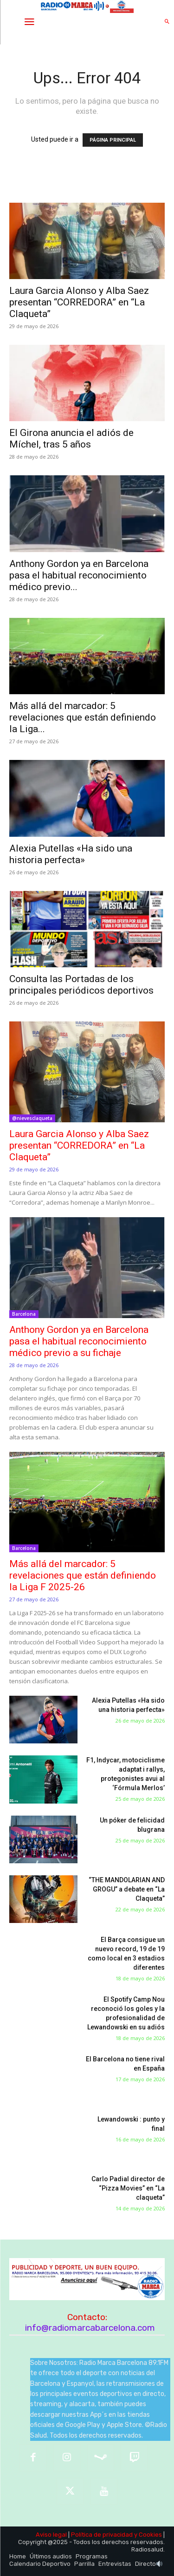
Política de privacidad (102, 2534)
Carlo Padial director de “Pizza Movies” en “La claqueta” (128, 2188)
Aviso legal (51, 2534)
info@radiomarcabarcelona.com (90, 2327)
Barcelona (24, 1314)
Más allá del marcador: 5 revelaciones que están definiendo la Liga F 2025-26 (82, 1575)
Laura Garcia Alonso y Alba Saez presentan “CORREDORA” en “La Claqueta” (79, 302)
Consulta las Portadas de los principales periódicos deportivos (81, 984)
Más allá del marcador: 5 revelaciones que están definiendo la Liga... (82, 717)
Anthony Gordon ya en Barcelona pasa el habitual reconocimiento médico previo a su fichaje (78, 1341)
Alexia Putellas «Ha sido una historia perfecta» (70, 854)
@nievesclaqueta (32, 1118)
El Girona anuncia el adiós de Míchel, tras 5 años (71, 438)
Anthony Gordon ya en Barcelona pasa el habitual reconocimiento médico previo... (78, 575)
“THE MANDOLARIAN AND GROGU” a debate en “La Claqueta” (127, 1889)
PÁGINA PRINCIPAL (113, 140)
